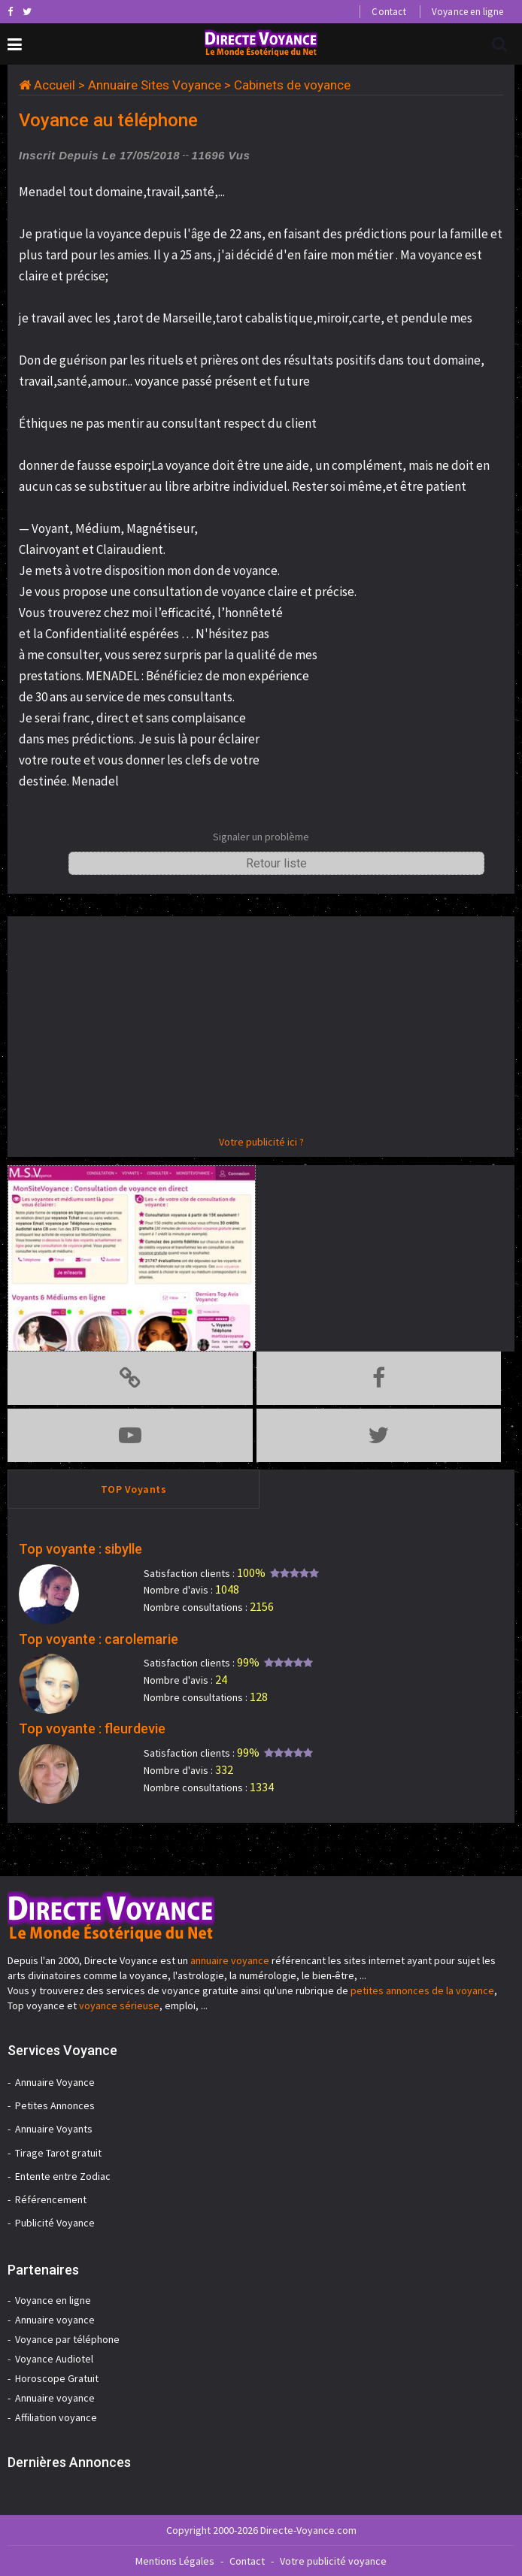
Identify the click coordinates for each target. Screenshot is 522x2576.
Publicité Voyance (55, 2222)
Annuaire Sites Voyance (154, 84)
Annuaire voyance (55, 2319)
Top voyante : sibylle (80, 1549)
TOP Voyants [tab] (134, 1489)
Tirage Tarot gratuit (58, 2153)
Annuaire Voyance (55, 2082)
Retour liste (276, 863)
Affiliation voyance (56, 2417)
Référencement (50, 2199)
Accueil (54, 84)
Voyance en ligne (467, 11)
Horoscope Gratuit (57, 2378)
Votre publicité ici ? (261, 1142)
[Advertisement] (261, 1029)
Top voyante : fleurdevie (92, 1728)
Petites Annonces (55, 2105)
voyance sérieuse (119, 2005)
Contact (388, 11)
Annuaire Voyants (54, 2129)
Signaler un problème (261, 836)
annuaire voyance (229, 1960)
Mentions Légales (174, 2561)
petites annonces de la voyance (422, 1990)
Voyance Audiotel (54, 2359)
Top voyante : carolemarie (98, 1639)
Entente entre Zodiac (63, 2176)
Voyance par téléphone (67, 2339)
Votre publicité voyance (333, 2561)
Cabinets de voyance (292, 84)
